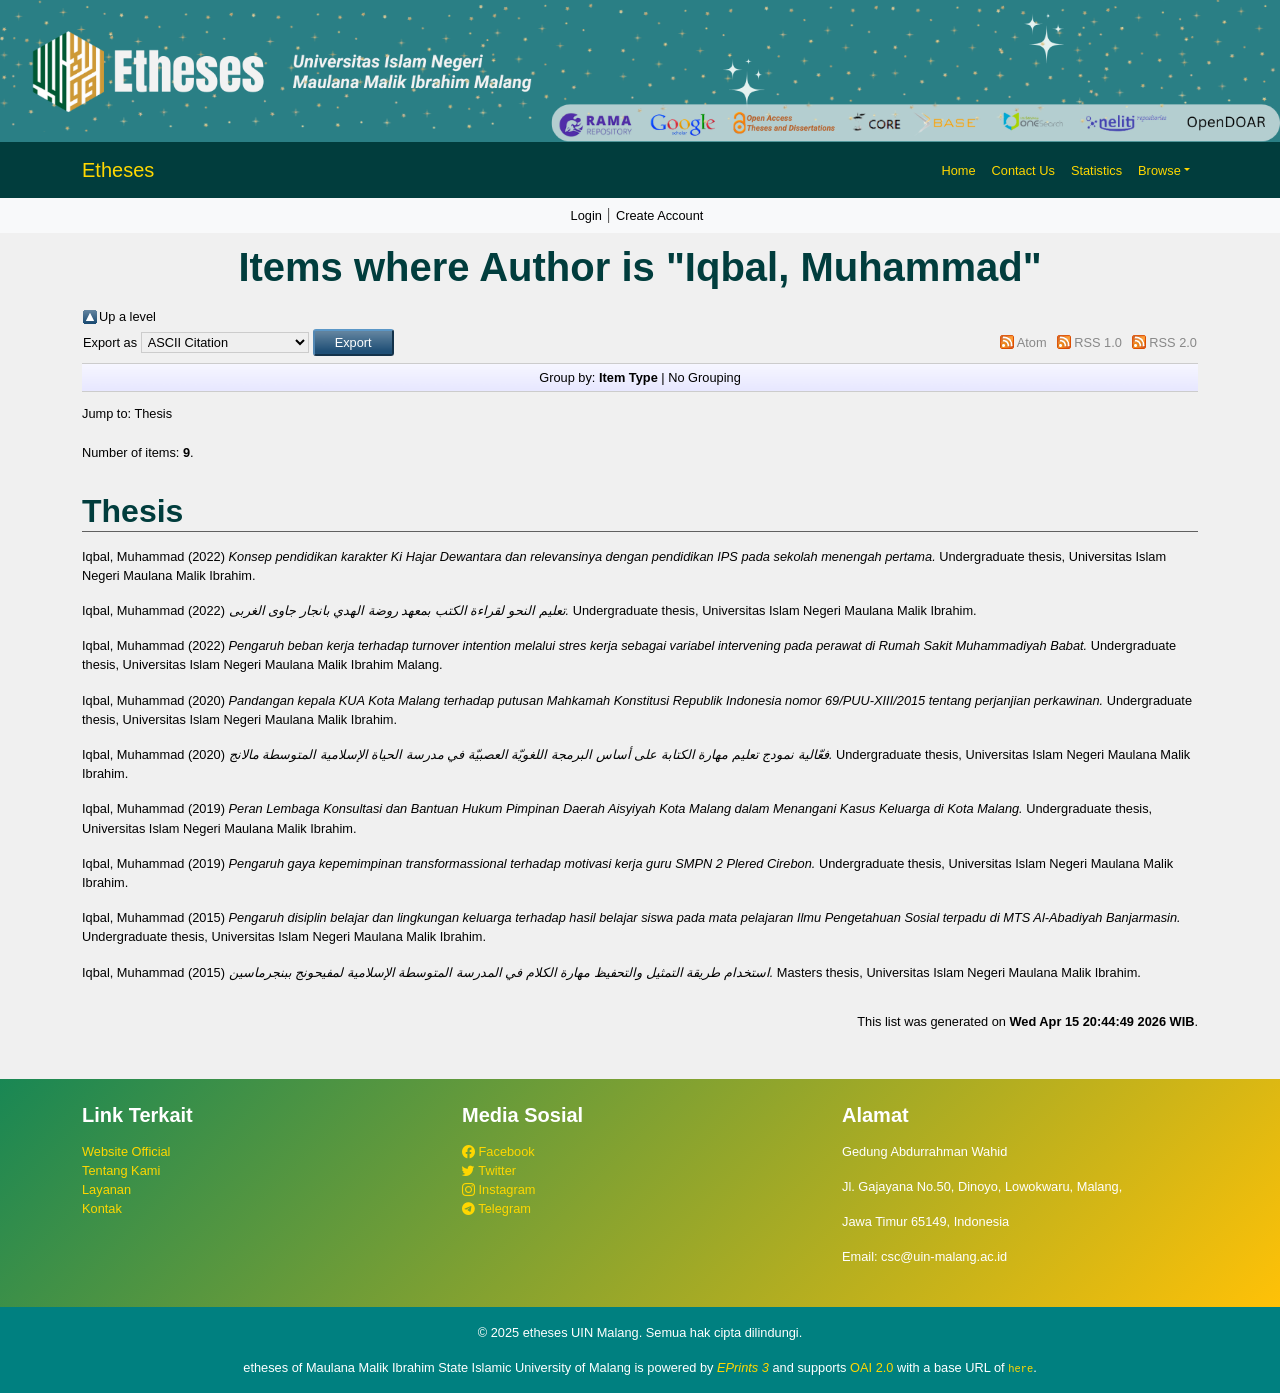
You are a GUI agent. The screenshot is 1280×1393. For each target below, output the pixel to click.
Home (958, 170)
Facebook (498, 1151)
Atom (1032, 342)
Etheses (118, 170)
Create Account (660, 215)
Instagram (498, 1189)
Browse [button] (1159, 170)
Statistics (1096, 170)
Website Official (126, 1151)
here (1020, 1368)
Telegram (496, 1208)
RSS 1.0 (1098, 342)
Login (586, 215)
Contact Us (1023, 170)
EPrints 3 (743, 1367)
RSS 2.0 (1173, 342)
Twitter (489, 1170)
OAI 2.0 (871, 1367)
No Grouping (704, 377)
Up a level (127, 316)
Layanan (106, 1189)
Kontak (102, 1208)
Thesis (153, 413)
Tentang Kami (121, 1170)
